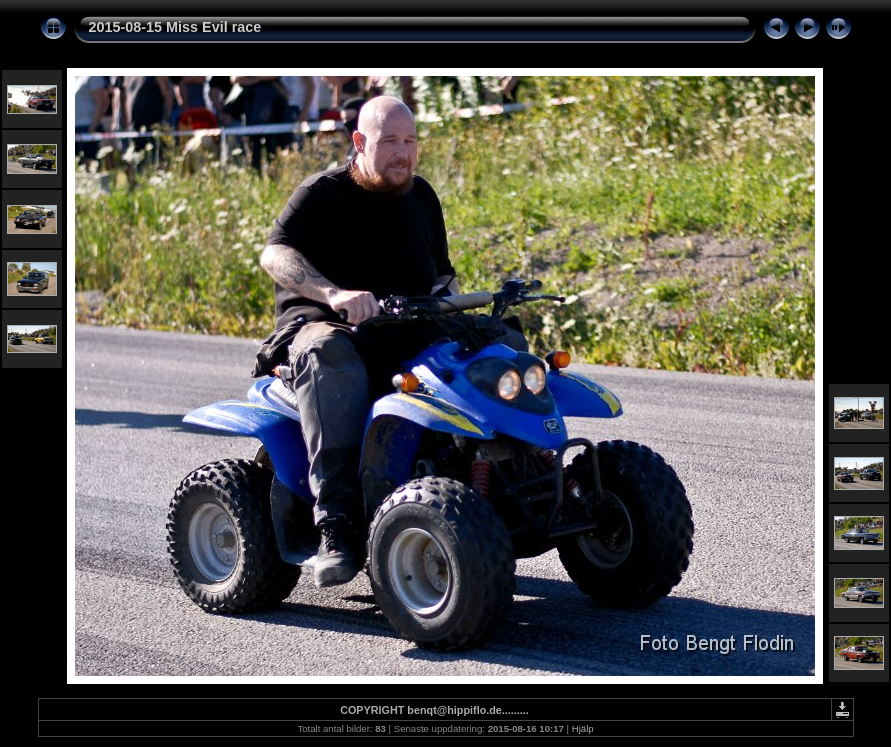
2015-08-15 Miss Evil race (175, 27)
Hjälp (583, 728)
